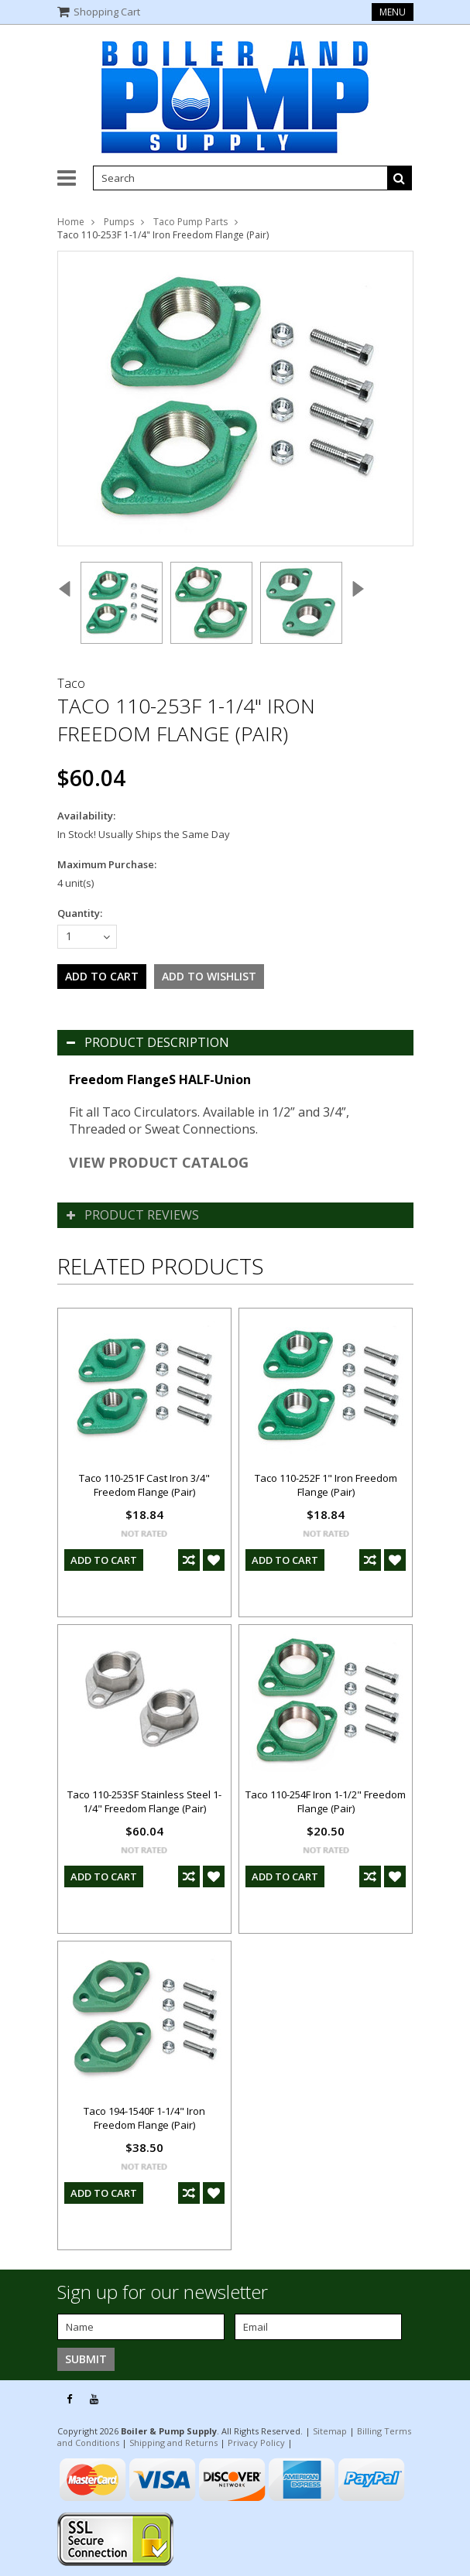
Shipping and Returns (173, 2442)
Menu (392, 12)
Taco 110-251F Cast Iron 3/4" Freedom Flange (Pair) (144, 1485)
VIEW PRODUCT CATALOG (159, 1162)
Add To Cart (103, 1560)
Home (70, 221)
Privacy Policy (256, 2442)
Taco (71, 683)
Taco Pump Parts (190, 221)
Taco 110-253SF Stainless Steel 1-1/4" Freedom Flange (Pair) (144, 1801)
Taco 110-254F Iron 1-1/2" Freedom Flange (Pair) (325, 1801)
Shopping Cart (107, 12)
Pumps (119, 221)
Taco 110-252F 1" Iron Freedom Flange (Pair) (326, 1485)
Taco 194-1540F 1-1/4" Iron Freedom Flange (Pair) (144, 2118)
